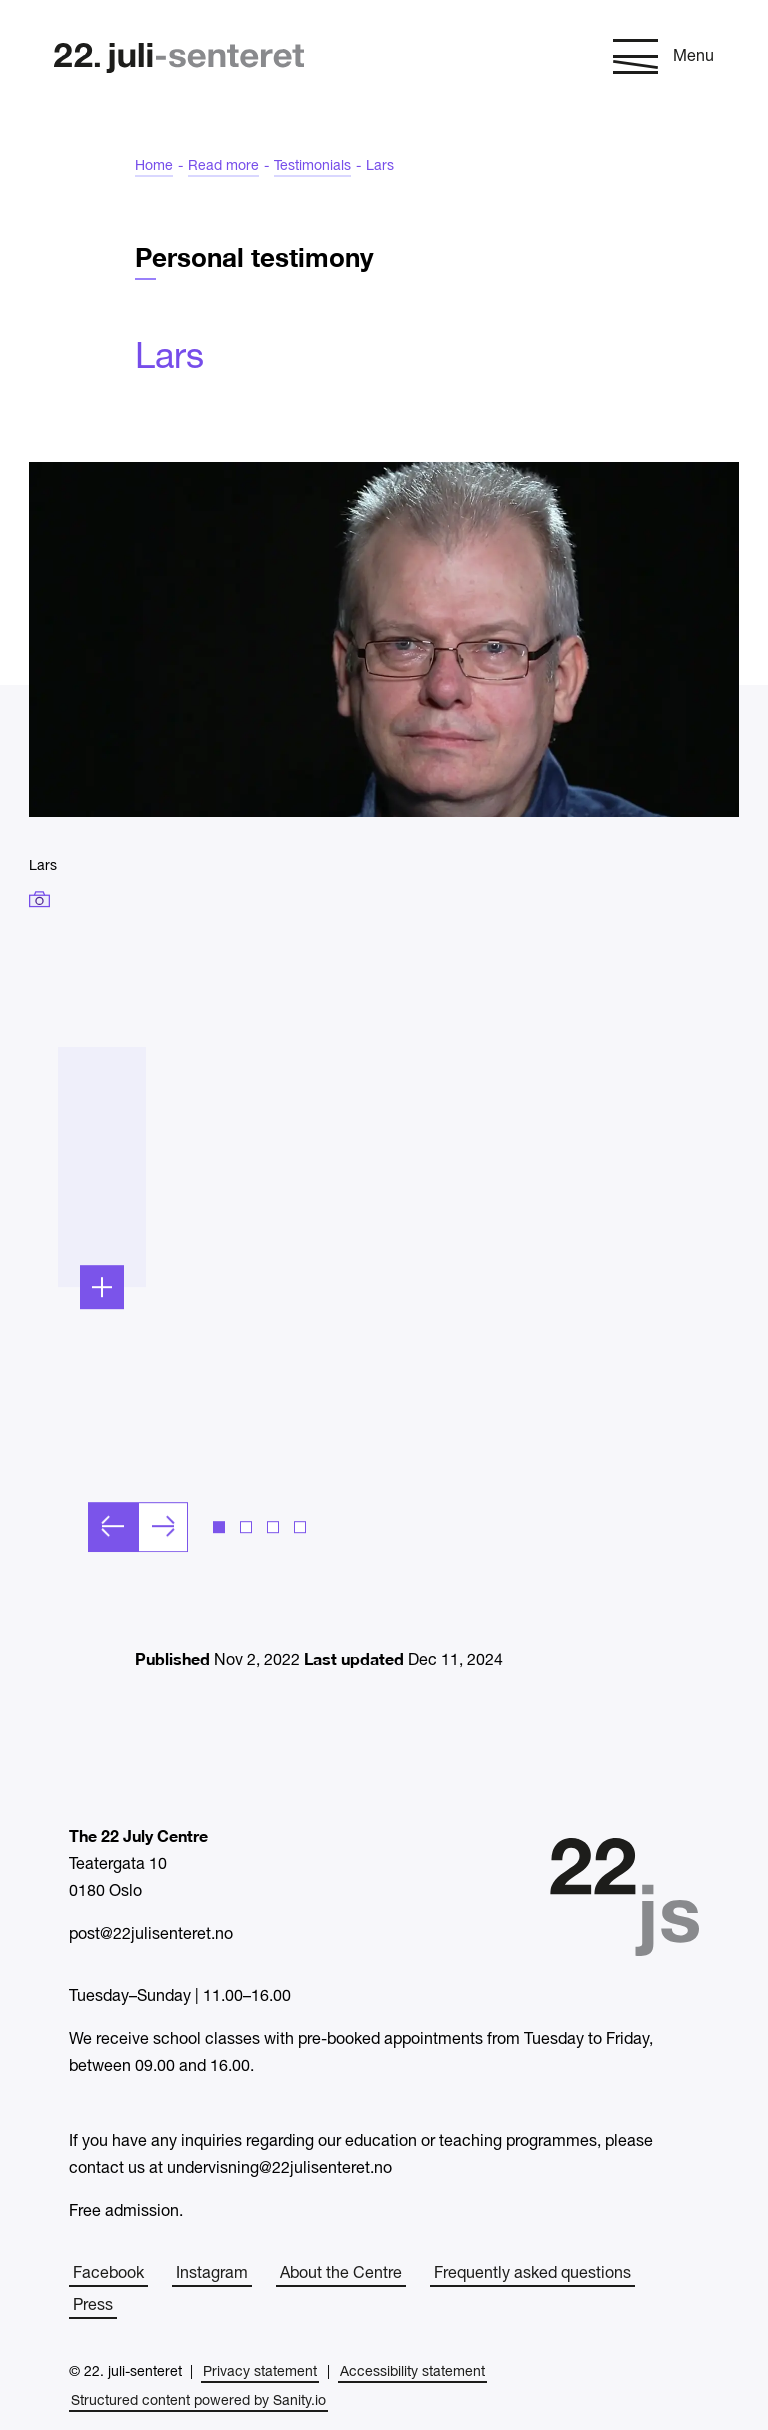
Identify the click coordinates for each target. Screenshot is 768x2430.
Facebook (108, 2274)
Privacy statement (260, 2372)
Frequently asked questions (532, 2274)
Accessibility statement (412, 2372)
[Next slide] (163, 1550)
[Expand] (102, 1310)
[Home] (179, 60)
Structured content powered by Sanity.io (198, 2401)
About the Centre (341, 2274)
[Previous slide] (113, 1550)
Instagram (212, 2274)
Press (93, 2306)
